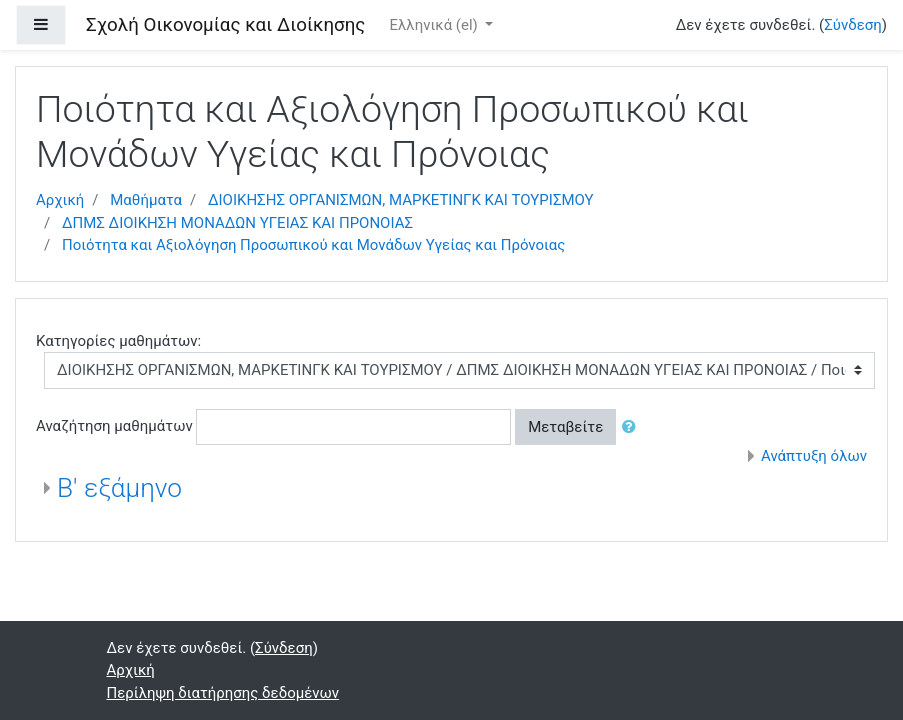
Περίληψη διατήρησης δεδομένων (223, 693)
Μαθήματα (146, 200)
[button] (633, 427)
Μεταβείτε (565, 427)
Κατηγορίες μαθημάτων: (118, 341)
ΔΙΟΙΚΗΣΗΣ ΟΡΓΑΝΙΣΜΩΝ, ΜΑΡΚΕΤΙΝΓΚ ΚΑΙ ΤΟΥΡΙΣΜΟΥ (401, 200)
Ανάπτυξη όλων (814, 456)
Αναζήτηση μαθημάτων (114, 426)
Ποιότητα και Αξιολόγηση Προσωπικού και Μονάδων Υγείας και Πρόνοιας (313, 245)
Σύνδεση (853, 25)
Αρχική (60, 200)
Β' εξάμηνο (119, 488)
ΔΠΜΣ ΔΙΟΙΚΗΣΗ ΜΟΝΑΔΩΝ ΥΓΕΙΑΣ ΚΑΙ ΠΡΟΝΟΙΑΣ (237, 223)
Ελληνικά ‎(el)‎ (435, 25)
